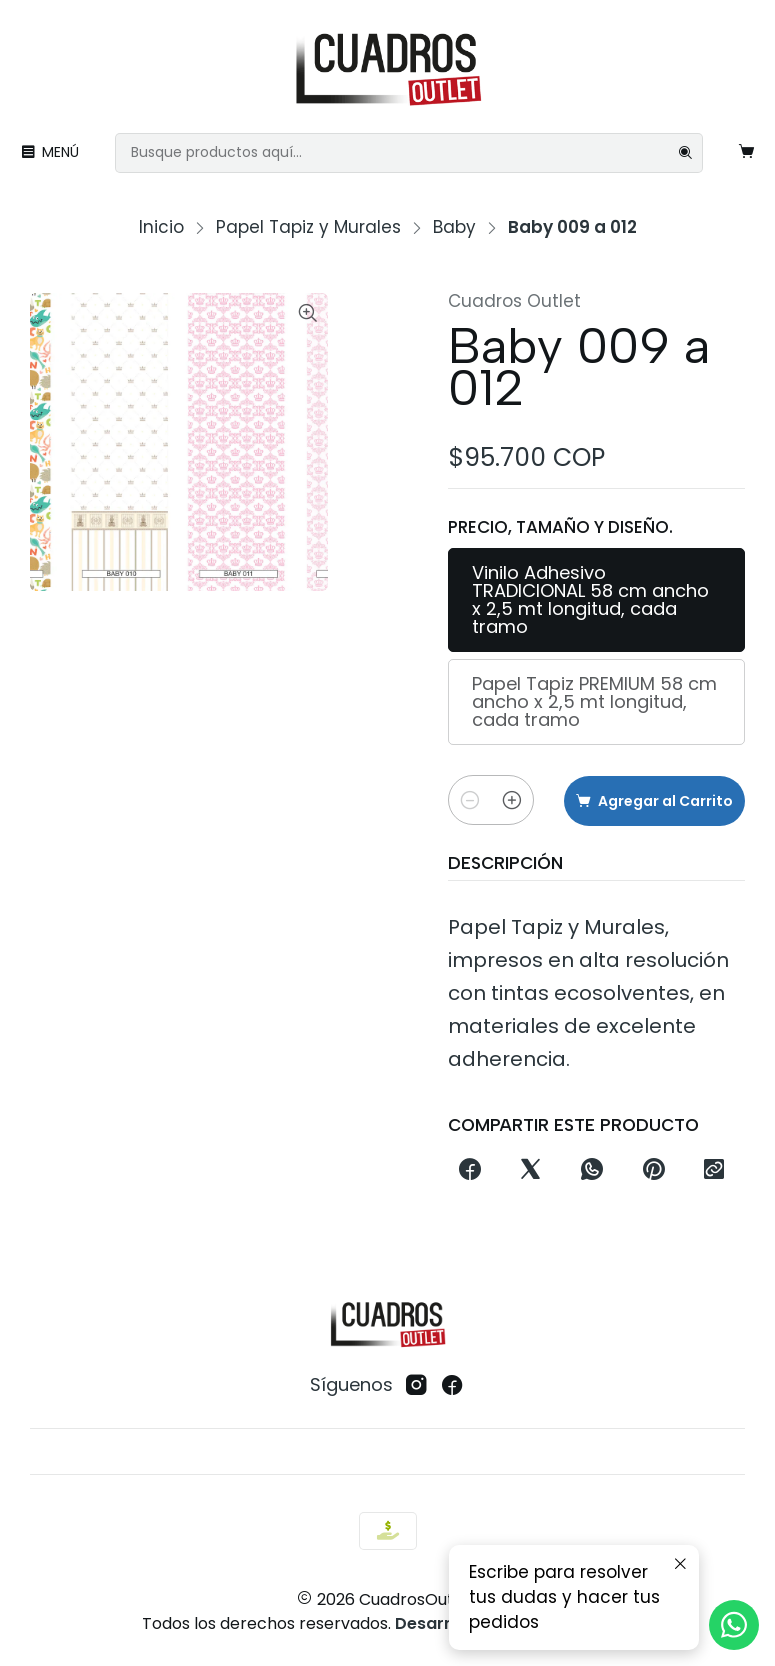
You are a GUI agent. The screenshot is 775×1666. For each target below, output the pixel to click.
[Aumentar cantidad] (512, 801)
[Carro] (747, 153)
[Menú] (50, 153)
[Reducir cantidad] (470, 801)
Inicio (161, 227)
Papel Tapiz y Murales (308, 227)
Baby (454, 227)
